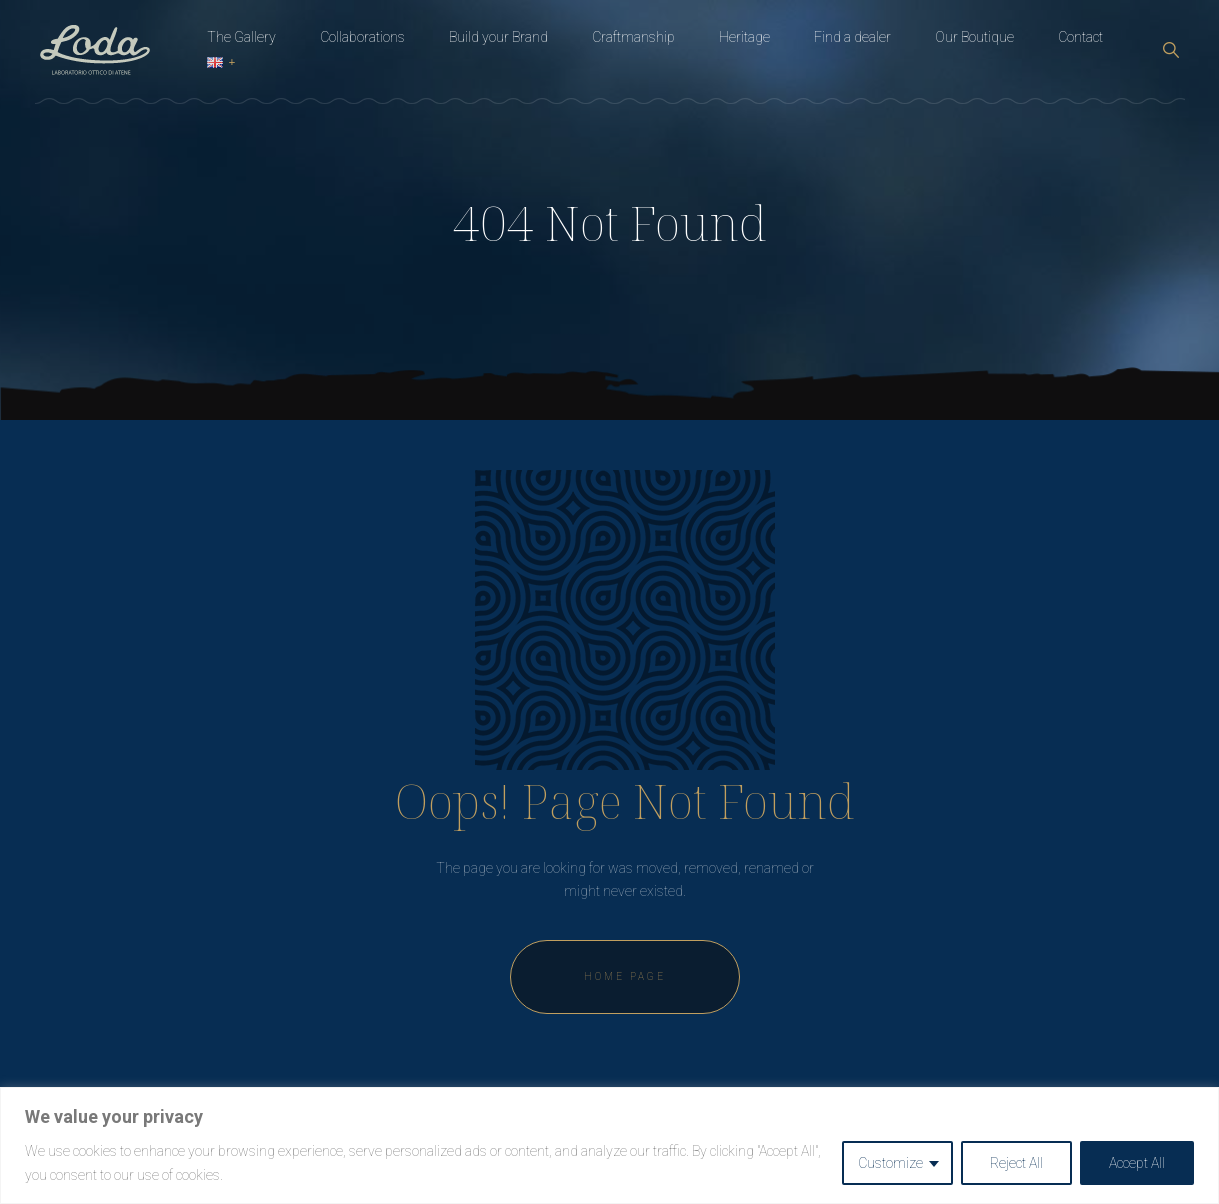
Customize (890, 1163)
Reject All (1016, 1163)
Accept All (1137, 1163)
